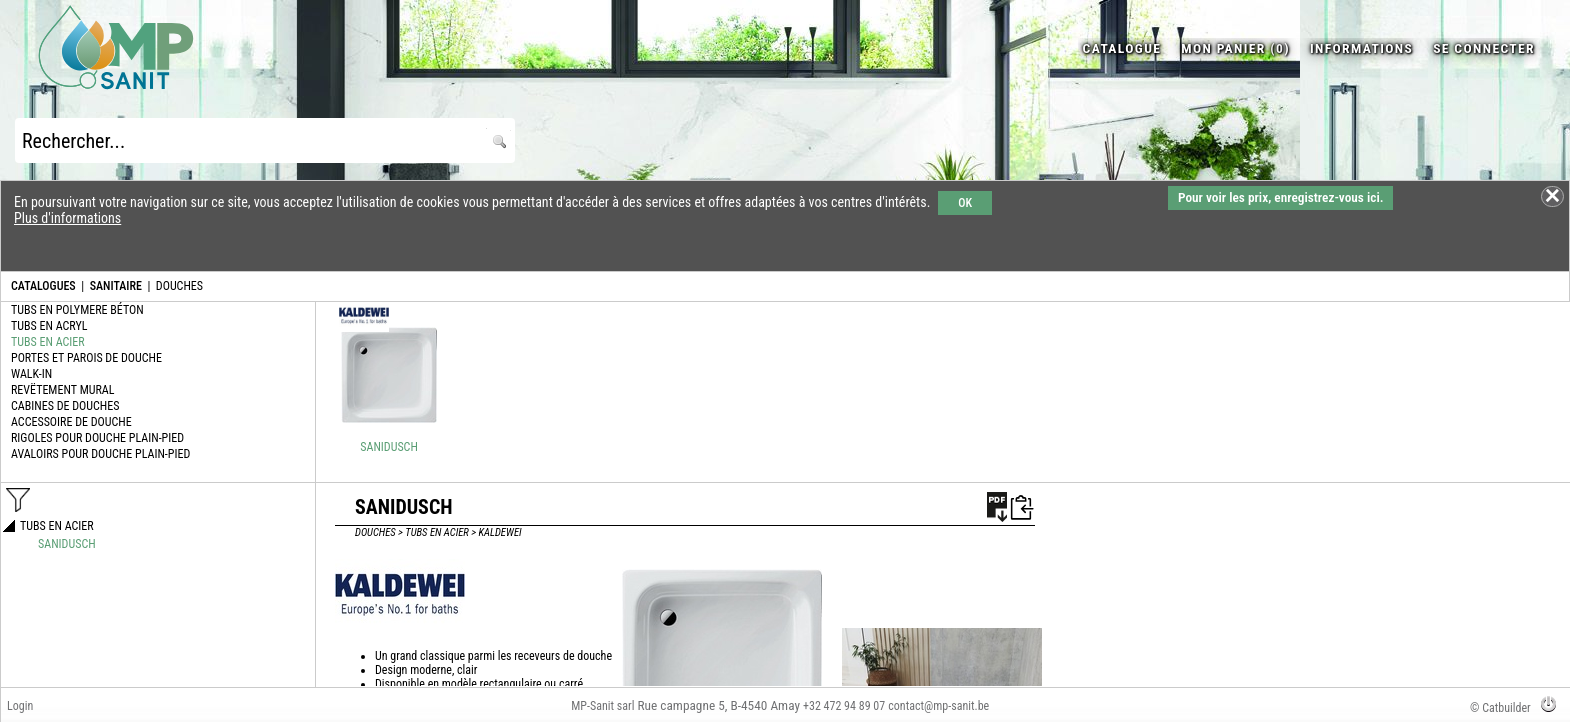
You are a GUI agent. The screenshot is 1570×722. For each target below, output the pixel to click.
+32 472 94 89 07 (844, 706)
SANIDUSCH (389, 447)
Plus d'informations (67, 218)
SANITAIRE (116, 286)
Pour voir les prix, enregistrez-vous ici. (1280, 197)
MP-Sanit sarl (602, 706)
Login (20, 706)
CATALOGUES (43, 286)
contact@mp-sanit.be (938, 706)
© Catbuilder (1500, 708)
